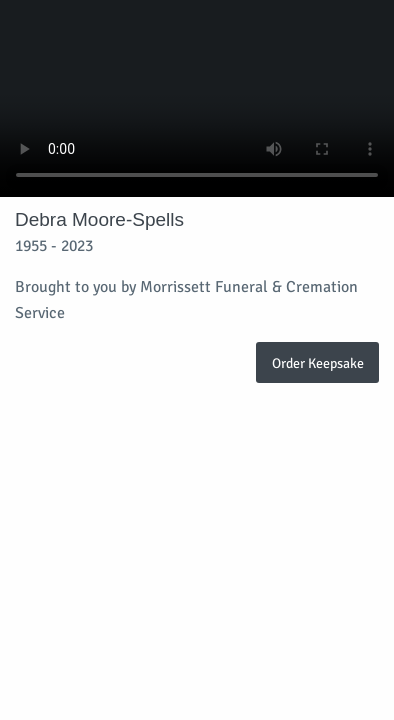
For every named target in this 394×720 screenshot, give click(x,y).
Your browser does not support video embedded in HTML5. (197, 98)
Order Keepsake (318, 363)
